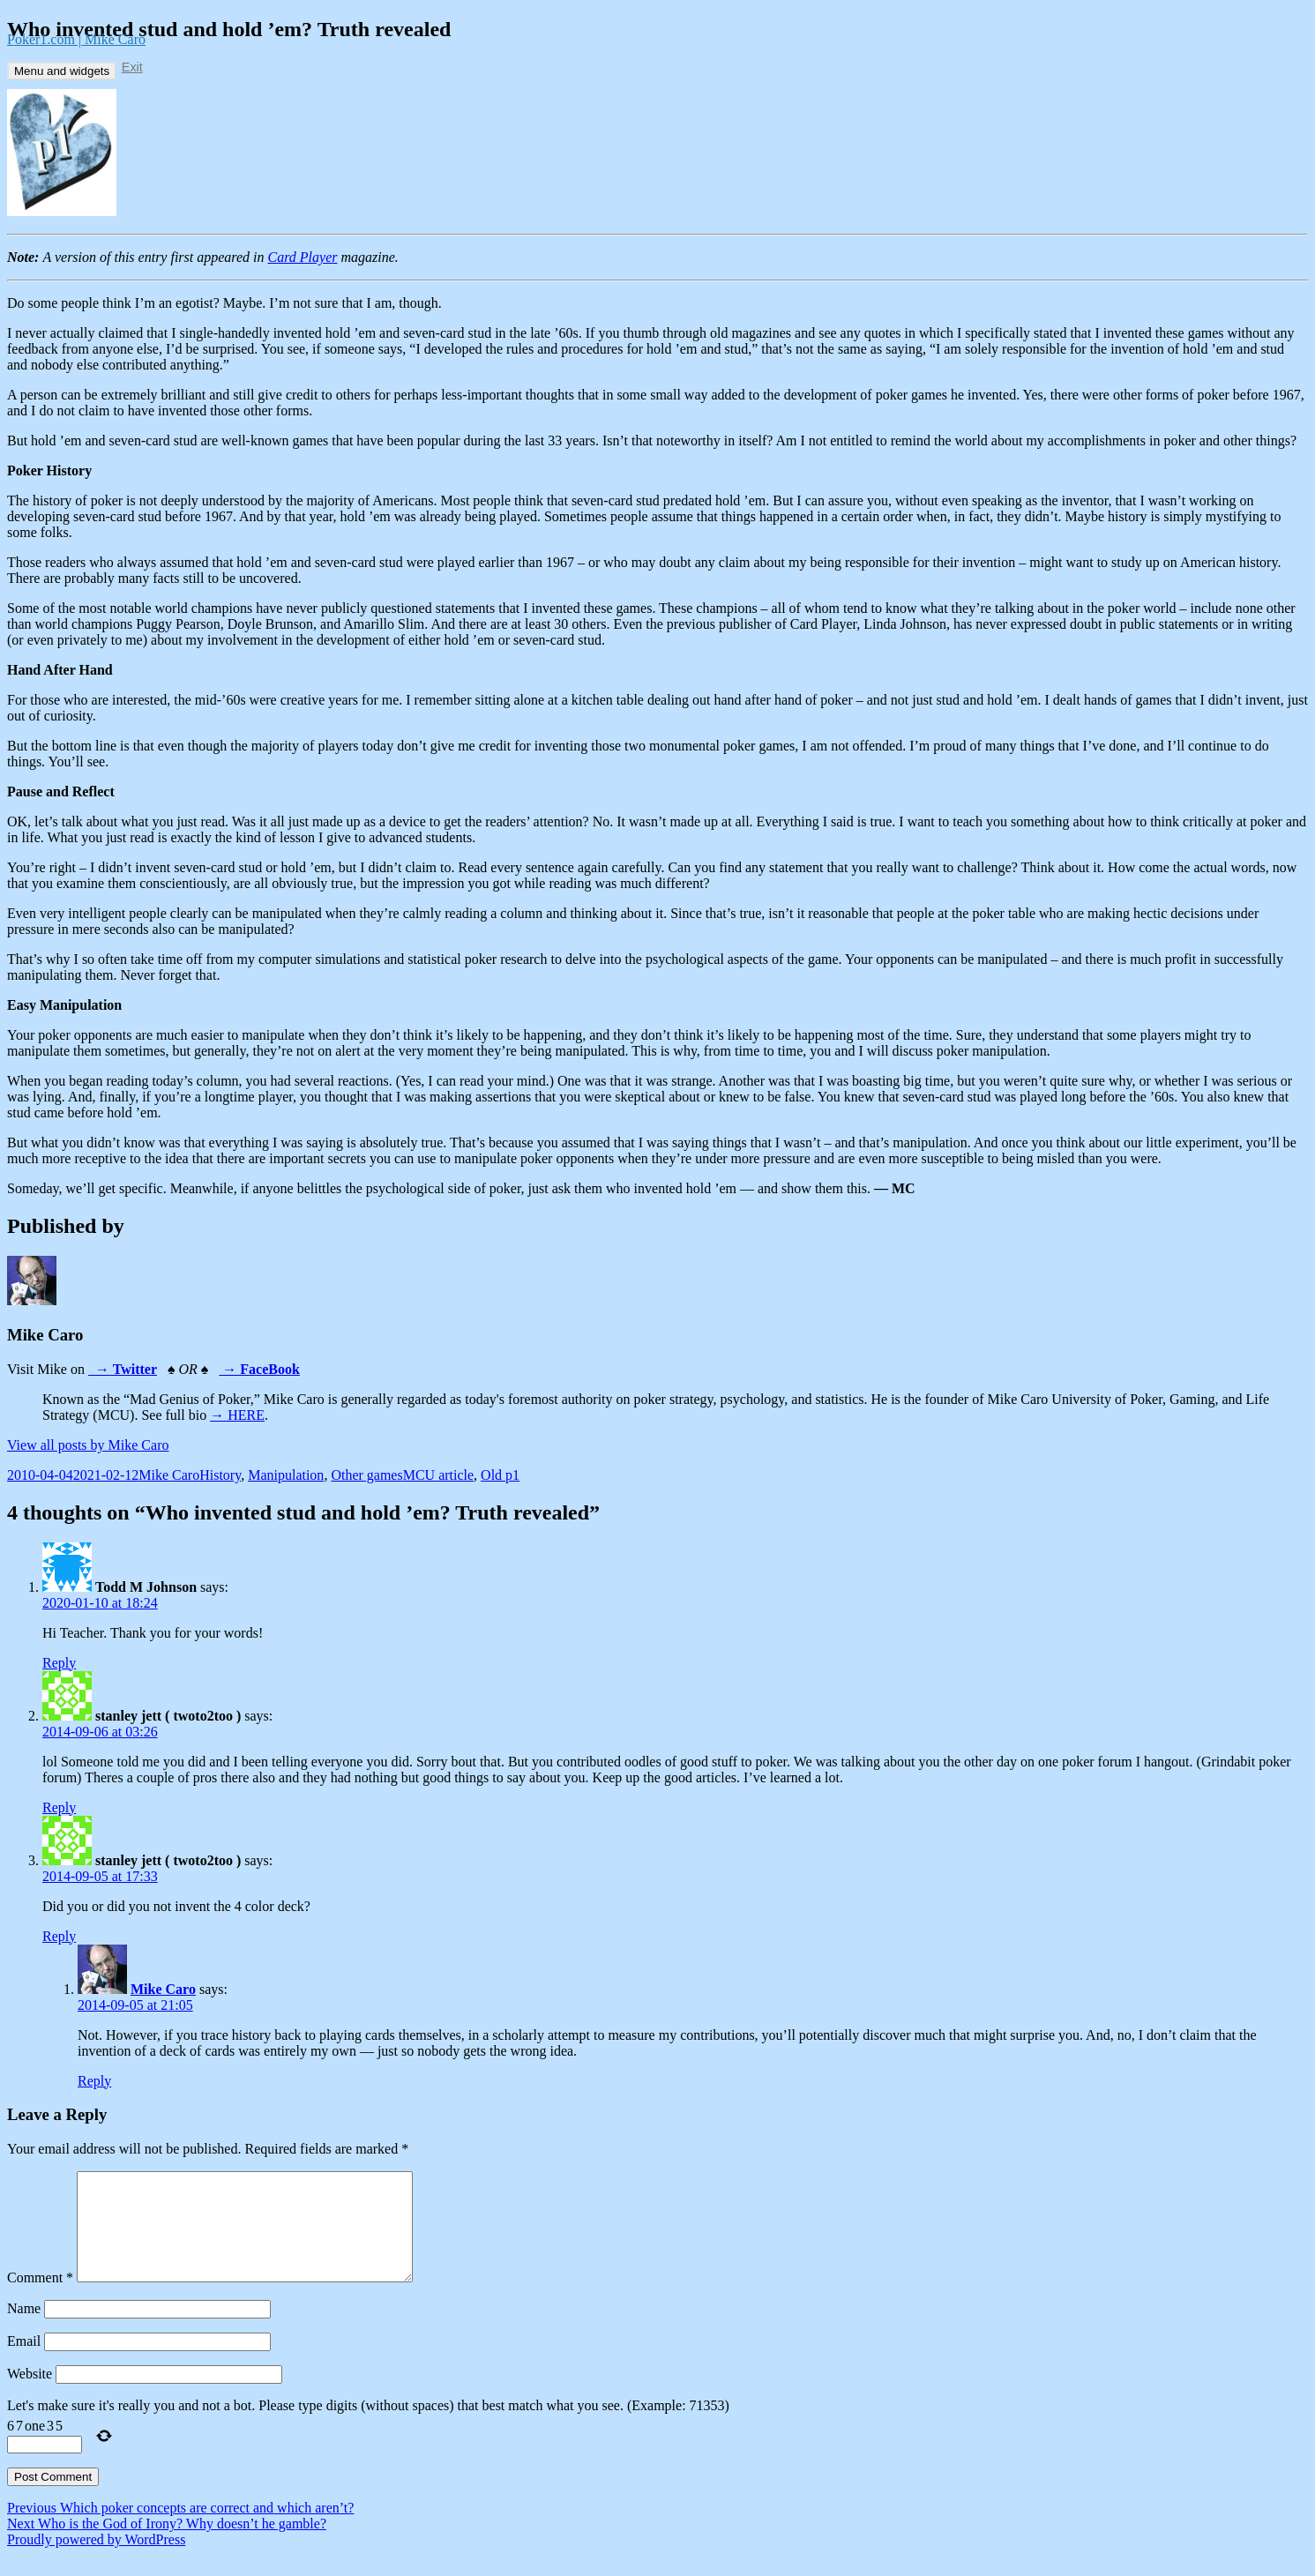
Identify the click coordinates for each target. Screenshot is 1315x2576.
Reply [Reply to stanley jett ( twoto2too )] (59, 1807)
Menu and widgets (61, 71)
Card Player (303, 257)
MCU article (438, 1474)
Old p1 (500, 1474)
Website (29, 2394)
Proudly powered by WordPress (96, 2560)
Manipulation (286, 1474)
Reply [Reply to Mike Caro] (94, 2080)
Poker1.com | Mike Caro (76, 39)
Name (24, 2329)
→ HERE (237, 1414)
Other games (366, 1474)
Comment (40, 2298)
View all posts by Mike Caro (87, 1444)
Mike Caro (168, 1474)
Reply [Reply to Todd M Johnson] (59, 1662)
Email (24, 2362)
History (220, 1474)
